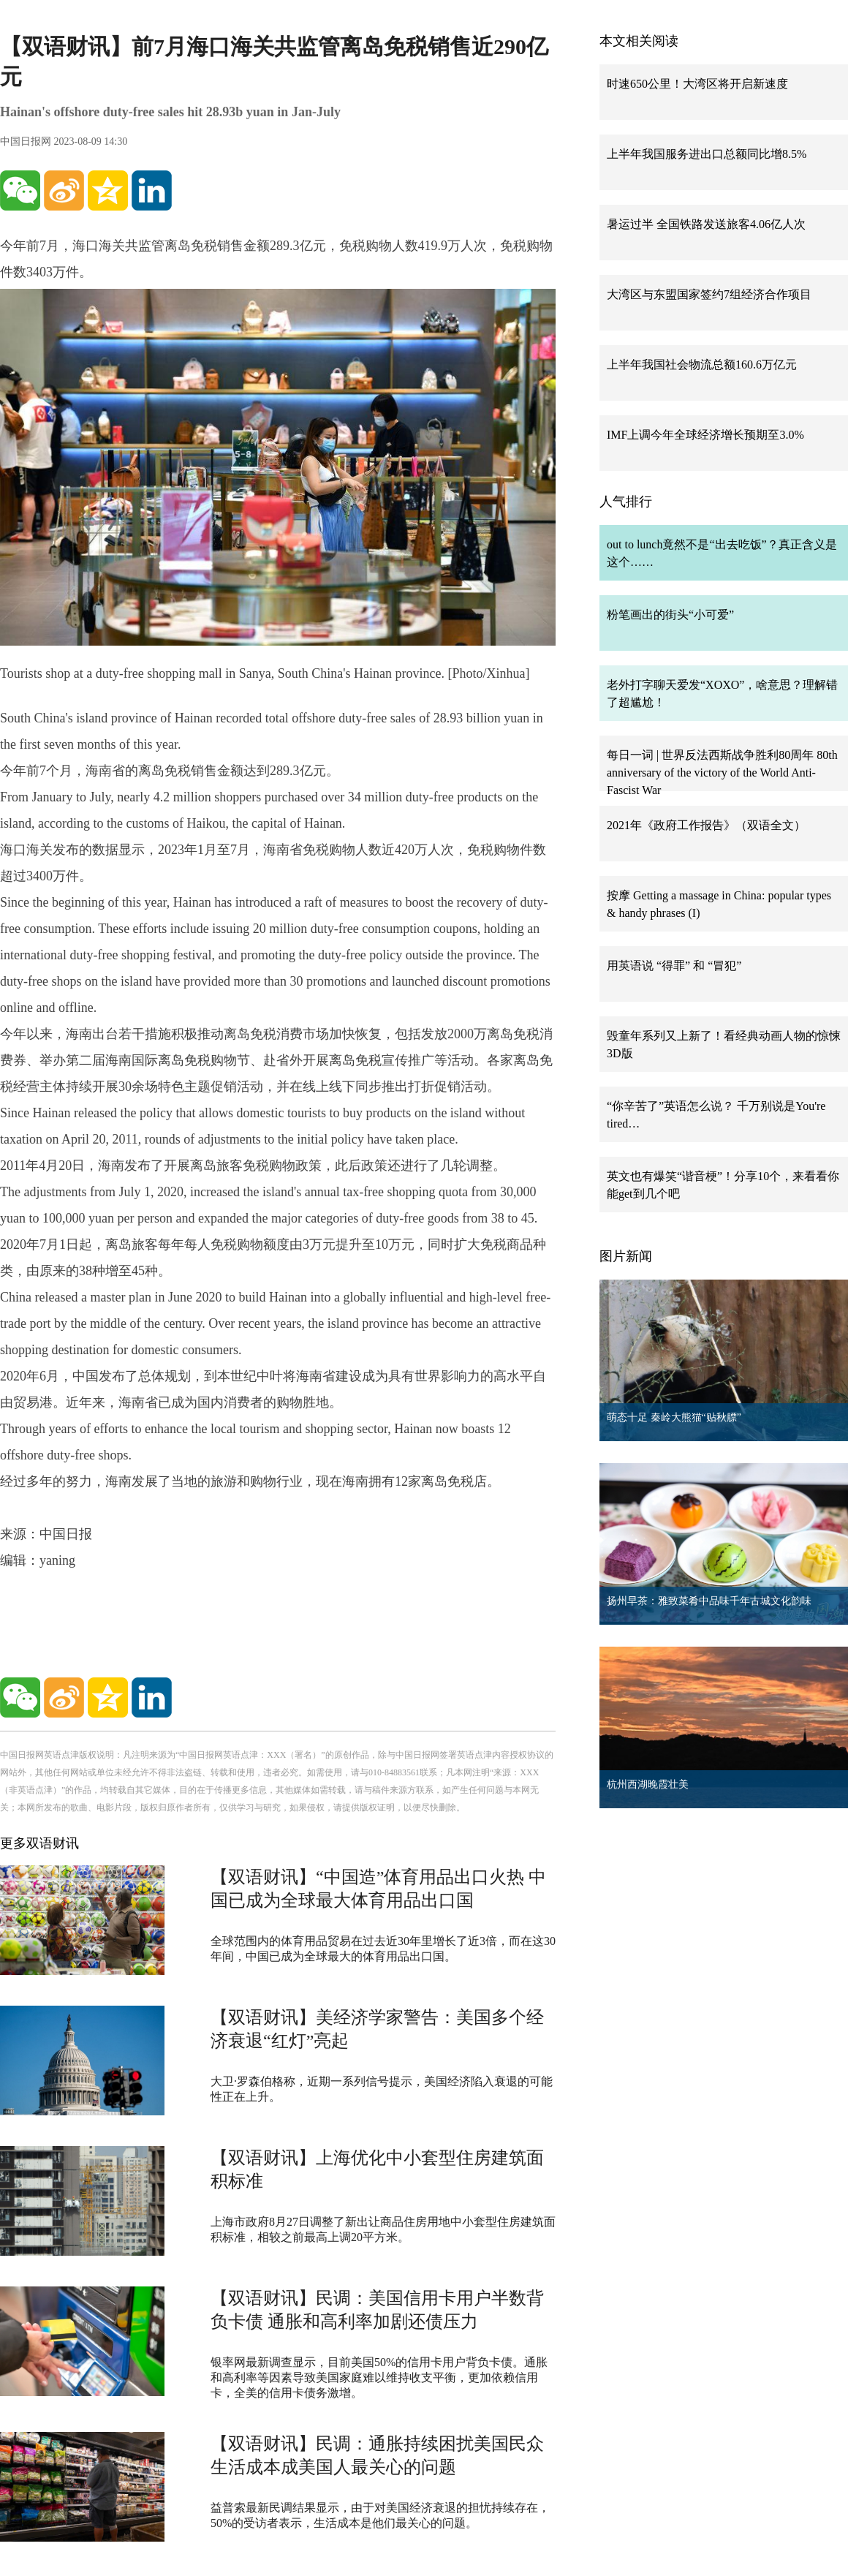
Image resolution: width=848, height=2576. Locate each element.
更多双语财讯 (39, 1843)
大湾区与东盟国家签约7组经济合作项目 (709, 294)
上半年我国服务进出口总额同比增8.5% (706, 154)
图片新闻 (625, 1256)
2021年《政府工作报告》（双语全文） (706, 825)
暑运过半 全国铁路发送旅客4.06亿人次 (706, 224)
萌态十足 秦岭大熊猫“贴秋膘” (674, 1417)
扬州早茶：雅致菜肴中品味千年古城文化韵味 (709, 1600)
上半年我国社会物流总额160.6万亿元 (702, 364)
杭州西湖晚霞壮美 (648, 1784)
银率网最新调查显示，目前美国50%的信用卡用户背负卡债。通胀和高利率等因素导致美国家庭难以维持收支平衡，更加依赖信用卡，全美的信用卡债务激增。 (379, 2377)
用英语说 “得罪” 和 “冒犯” (674, 965)
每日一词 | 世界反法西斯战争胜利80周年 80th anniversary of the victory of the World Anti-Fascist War (722, 772)
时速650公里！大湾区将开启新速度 (697, 84)
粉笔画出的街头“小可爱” (670, 614)
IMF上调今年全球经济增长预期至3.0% (705, 434)
